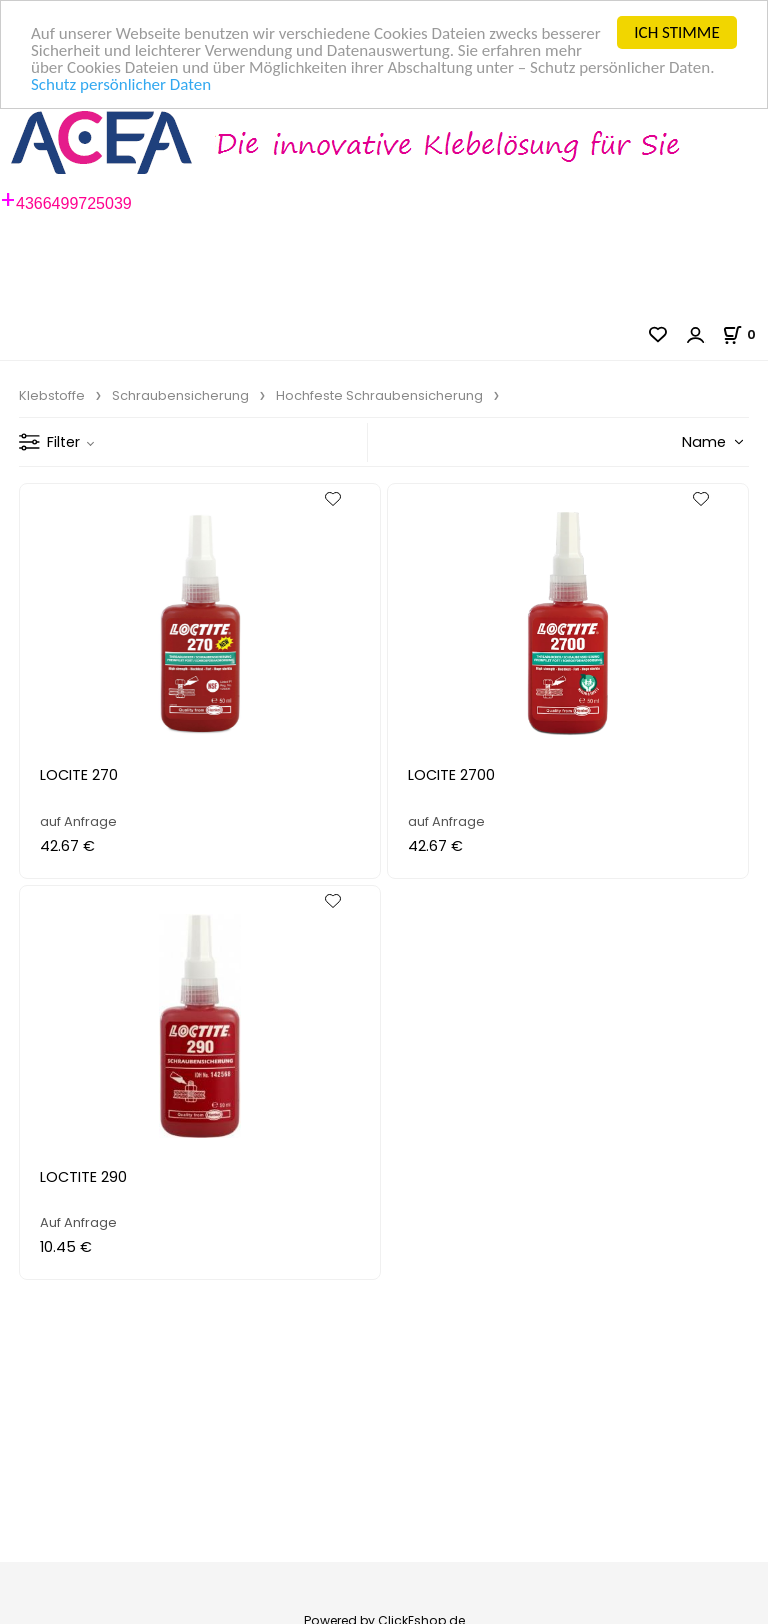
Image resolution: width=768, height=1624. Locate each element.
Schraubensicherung (180, 395)
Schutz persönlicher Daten (121, 84)
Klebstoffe (52, 395)
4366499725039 (74, 203)
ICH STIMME (676, 32)
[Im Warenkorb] (745, 334)
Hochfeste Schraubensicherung (379, 395)
